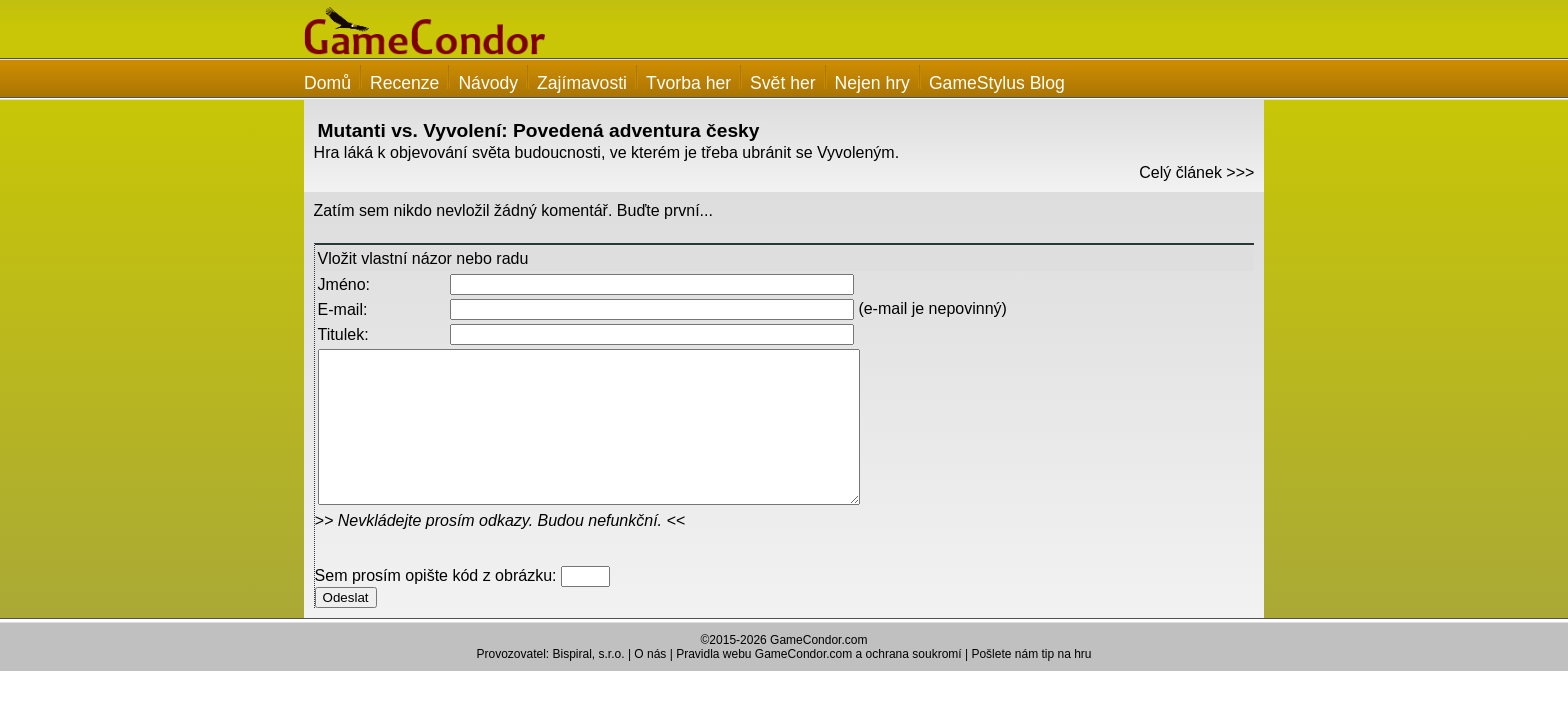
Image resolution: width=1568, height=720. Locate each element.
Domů (327, 83)
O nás (650, 684)
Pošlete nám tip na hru (1031, 684)
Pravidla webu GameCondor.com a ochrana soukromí (818, 684)
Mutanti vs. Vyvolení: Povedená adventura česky (539, 130)
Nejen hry (872, 83)
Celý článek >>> (1196, 172)
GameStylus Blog (997, 83)
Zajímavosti (582, 83)
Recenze (404, 83)
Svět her (783, 83)
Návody (488, 83)
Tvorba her (688, 83)
